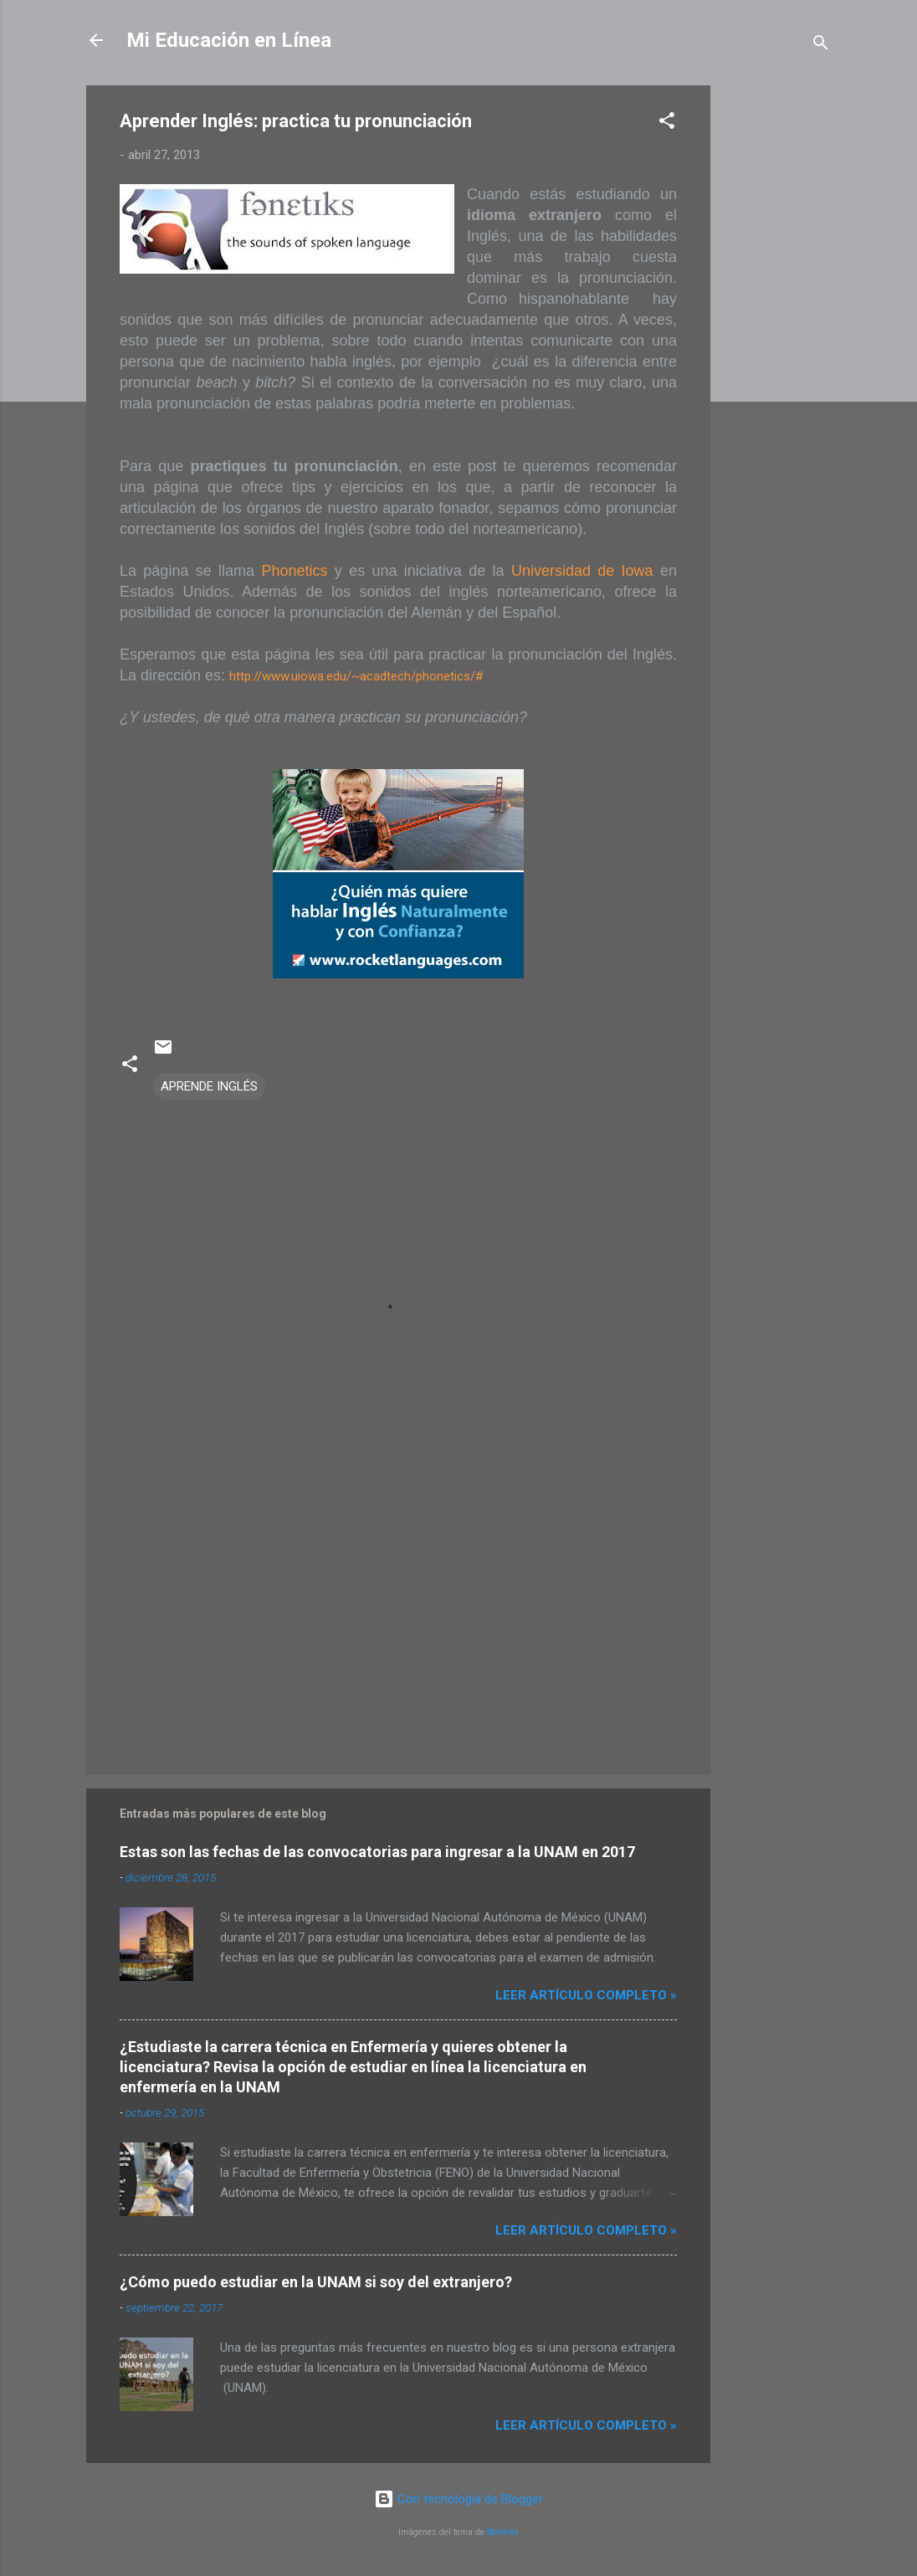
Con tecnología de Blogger (458, 2499)
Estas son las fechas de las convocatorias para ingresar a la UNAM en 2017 (377, 1851)
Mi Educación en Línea (228, 40)
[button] (667, 123)
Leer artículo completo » (586, 1995)
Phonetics (294, 570)
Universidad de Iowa (582, 570)
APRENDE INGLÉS (209, 1086)
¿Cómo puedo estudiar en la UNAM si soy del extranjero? (316, 2282)
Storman (503, 2532)
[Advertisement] (777, 336)
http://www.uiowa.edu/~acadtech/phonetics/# (356, 676)
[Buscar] (821, 45)
